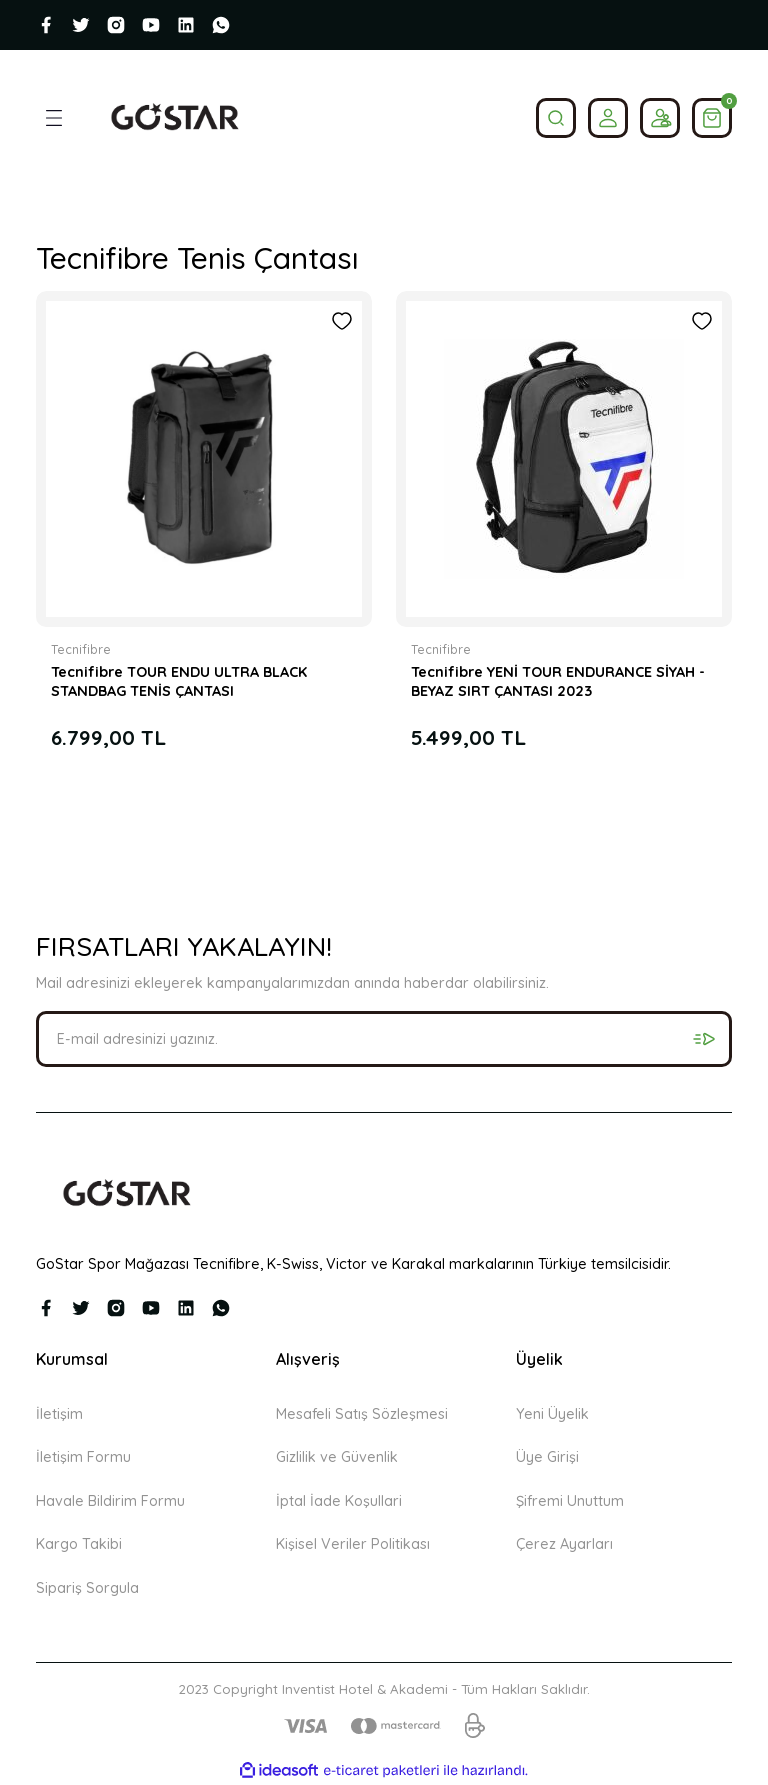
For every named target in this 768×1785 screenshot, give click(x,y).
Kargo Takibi (79, 1544)
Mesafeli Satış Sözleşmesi (362, 1414)
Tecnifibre (81, 649)
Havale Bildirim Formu (110, 1501)
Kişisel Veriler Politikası (353, 1544)
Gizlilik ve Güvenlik (337, 1457)
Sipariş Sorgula (87, 1588)
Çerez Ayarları (564, 1544)
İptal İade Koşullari (339, 1501)
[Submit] (704, 1039)
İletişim (59, 1414)
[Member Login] (608, 118)
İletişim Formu (83, 1457)
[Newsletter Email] (384, 1039)
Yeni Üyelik (552, 1414)
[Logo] (174, 118)
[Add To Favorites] (342, 321)
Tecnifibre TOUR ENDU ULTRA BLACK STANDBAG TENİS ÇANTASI (179, 681)
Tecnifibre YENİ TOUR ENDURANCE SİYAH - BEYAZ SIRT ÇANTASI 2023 (558, 681)
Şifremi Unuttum (570, 1501)
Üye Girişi (547, 1457)
